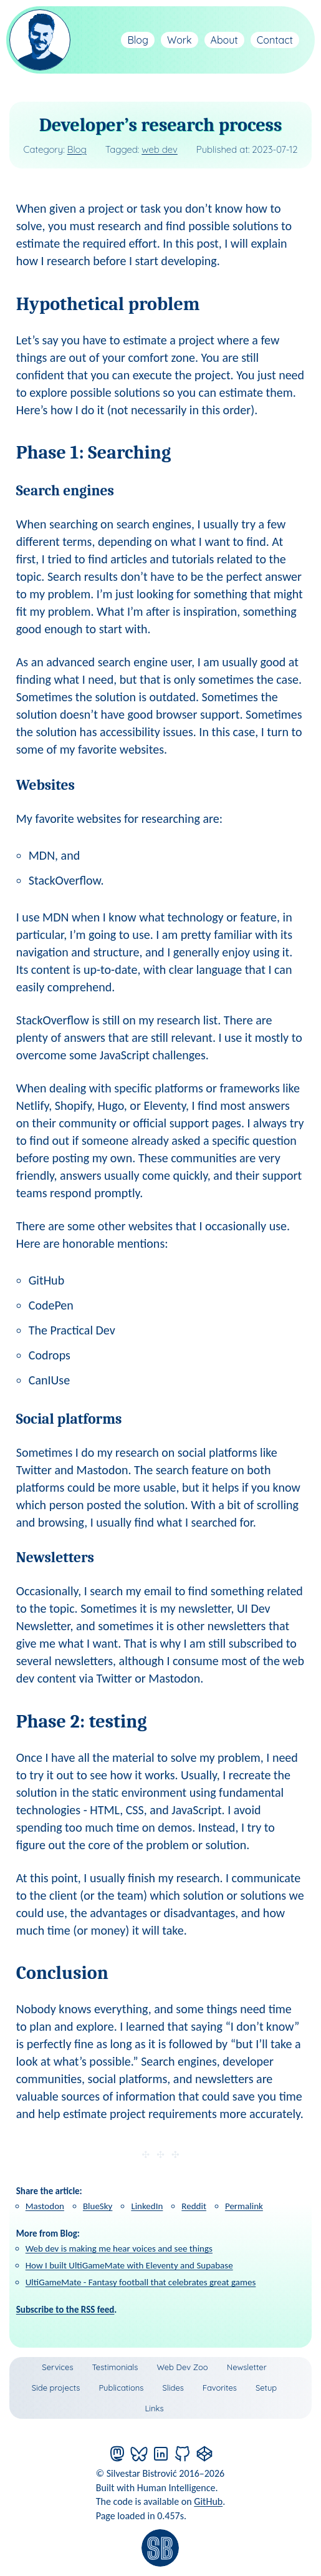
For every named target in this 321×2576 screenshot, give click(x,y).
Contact (275, 40)
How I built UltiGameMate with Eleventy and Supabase (129, 2265)
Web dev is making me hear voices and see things (119, 2248)
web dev (159, 149)
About (224, 40)
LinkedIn (147, 2206)
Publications (120, 2388)
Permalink (244, 2206)
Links (154, 2408)
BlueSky (97, 2206)
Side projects (56, 2388)
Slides (172, 2388)
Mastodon (45, 2206)
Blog (137, 40)
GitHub (208, 2501)
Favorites (220, 2388)
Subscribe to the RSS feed (65, 2309)
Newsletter (247, 2367)
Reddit (193, 2206)
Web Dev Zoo (182, 2367)
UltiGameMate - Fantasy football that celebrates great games (141, 2282)
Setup (266, 2388)
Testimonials (115, 2367)
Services (57, 2367)
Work (179, 40)
